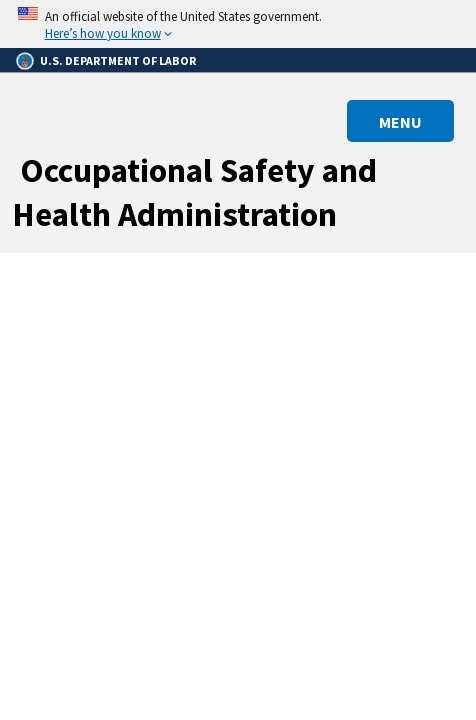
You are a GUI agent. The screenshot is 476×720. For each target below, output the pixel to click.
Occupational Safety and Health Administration (194, 192)
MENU (400, 122)
